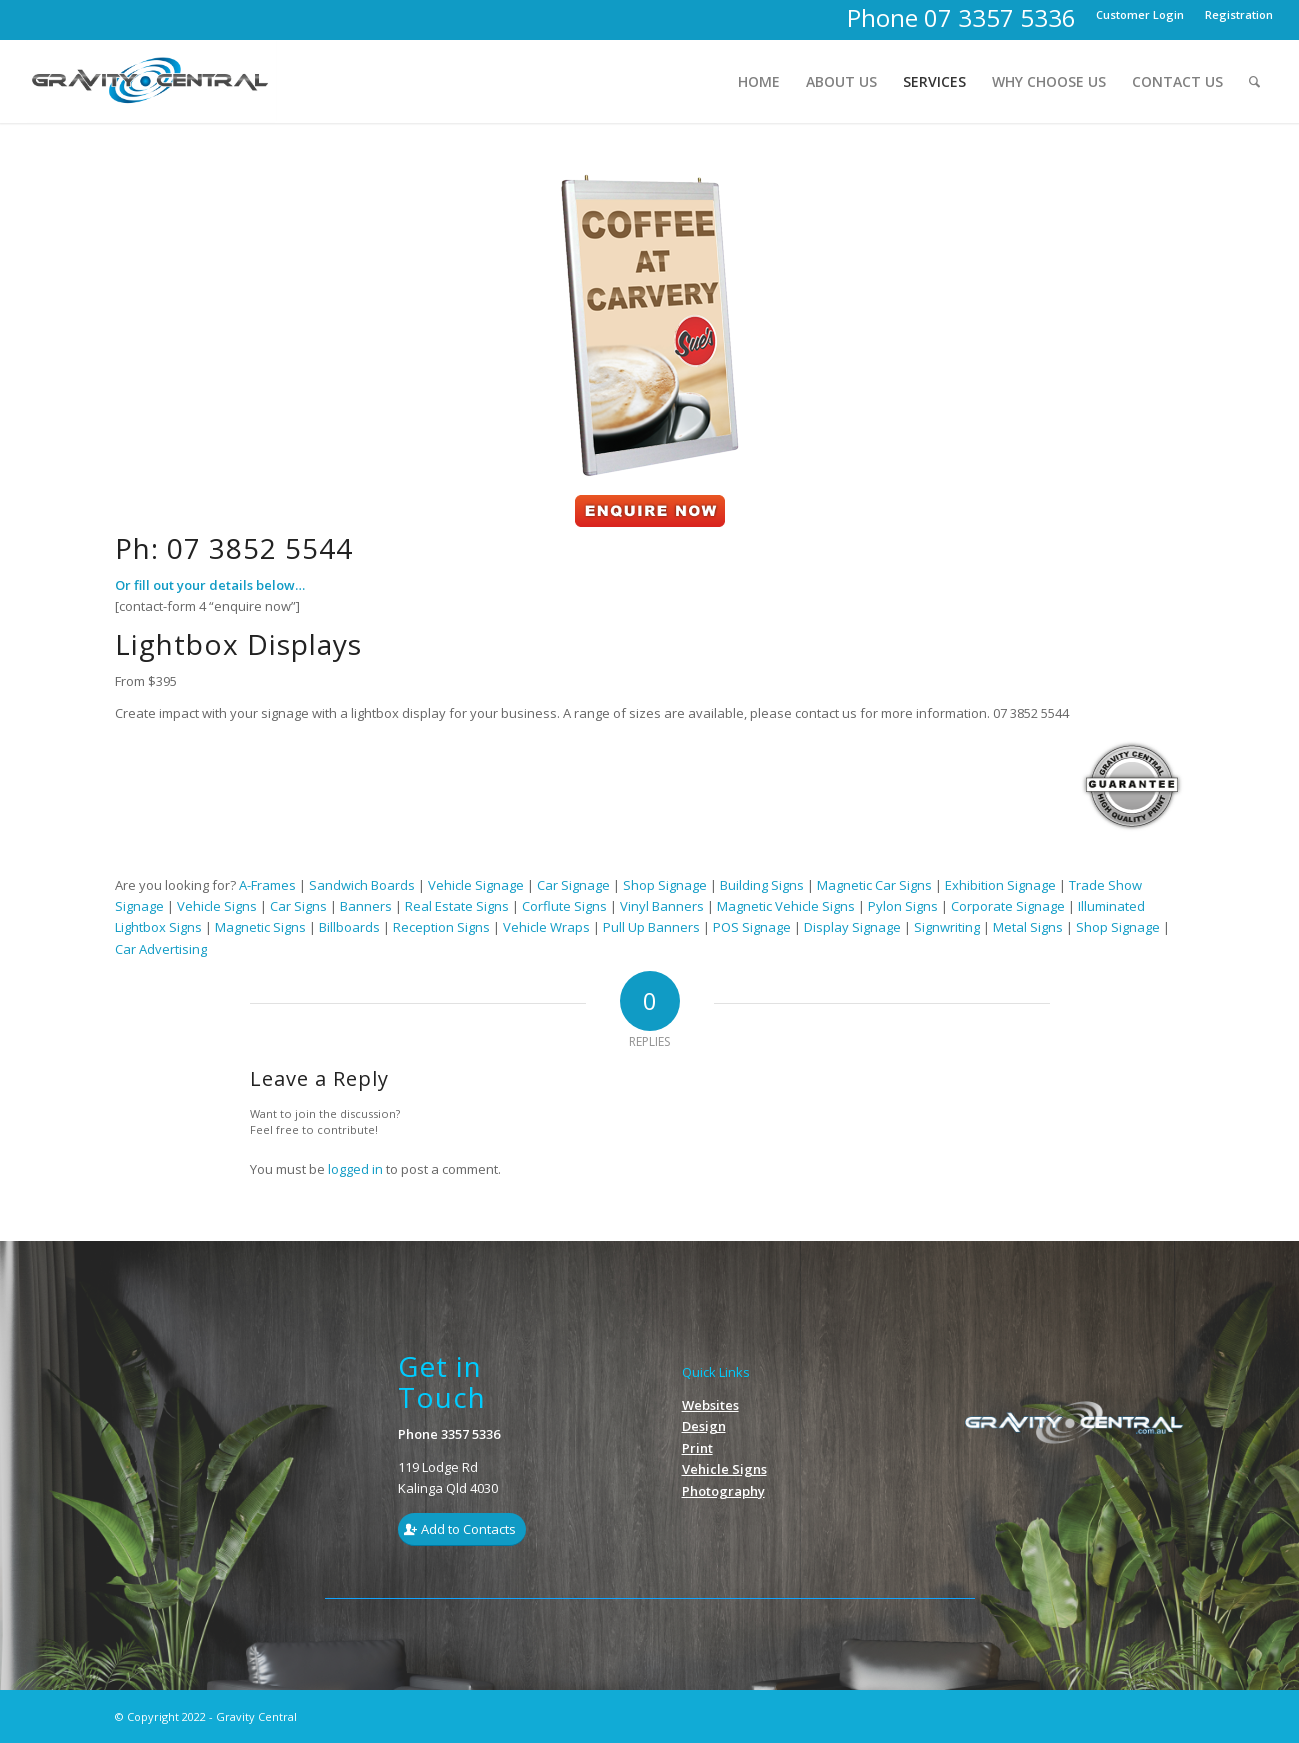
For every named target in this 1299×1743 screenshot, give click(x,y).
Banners (366, 906)
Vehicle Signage (476, 885)
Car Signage (573, 885)
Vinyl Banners (662, 906)
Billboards (351, 927)
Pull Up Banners (651, 927)
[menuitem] (1140, 15)
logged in (355, 1169)
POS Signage (752, 927)
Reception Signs (441, 927)
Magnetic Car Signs (874, 885)
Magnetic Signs (260, 927)
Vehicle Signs (217, 906)
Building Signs (762, 885)
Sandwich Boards (362, 885)
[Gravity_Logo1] (152, 81)
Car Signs (298, 906)
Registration (1239, 14)
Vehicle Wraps (546, 927)
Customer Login (1140, 14)
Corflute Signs (564, 906)
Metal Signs (1028, 927)
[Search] (1254, 81)
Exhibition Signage (1000, 885)
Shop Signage (665, 885)
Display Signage (852, 927)
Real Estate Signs (457, 906)
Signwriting (947, 927)
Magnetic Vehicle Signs (786, 906)
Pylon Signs (903, 906)
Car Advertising (161, 949)
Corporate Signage (1008, 906)
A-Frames (267, 885)
